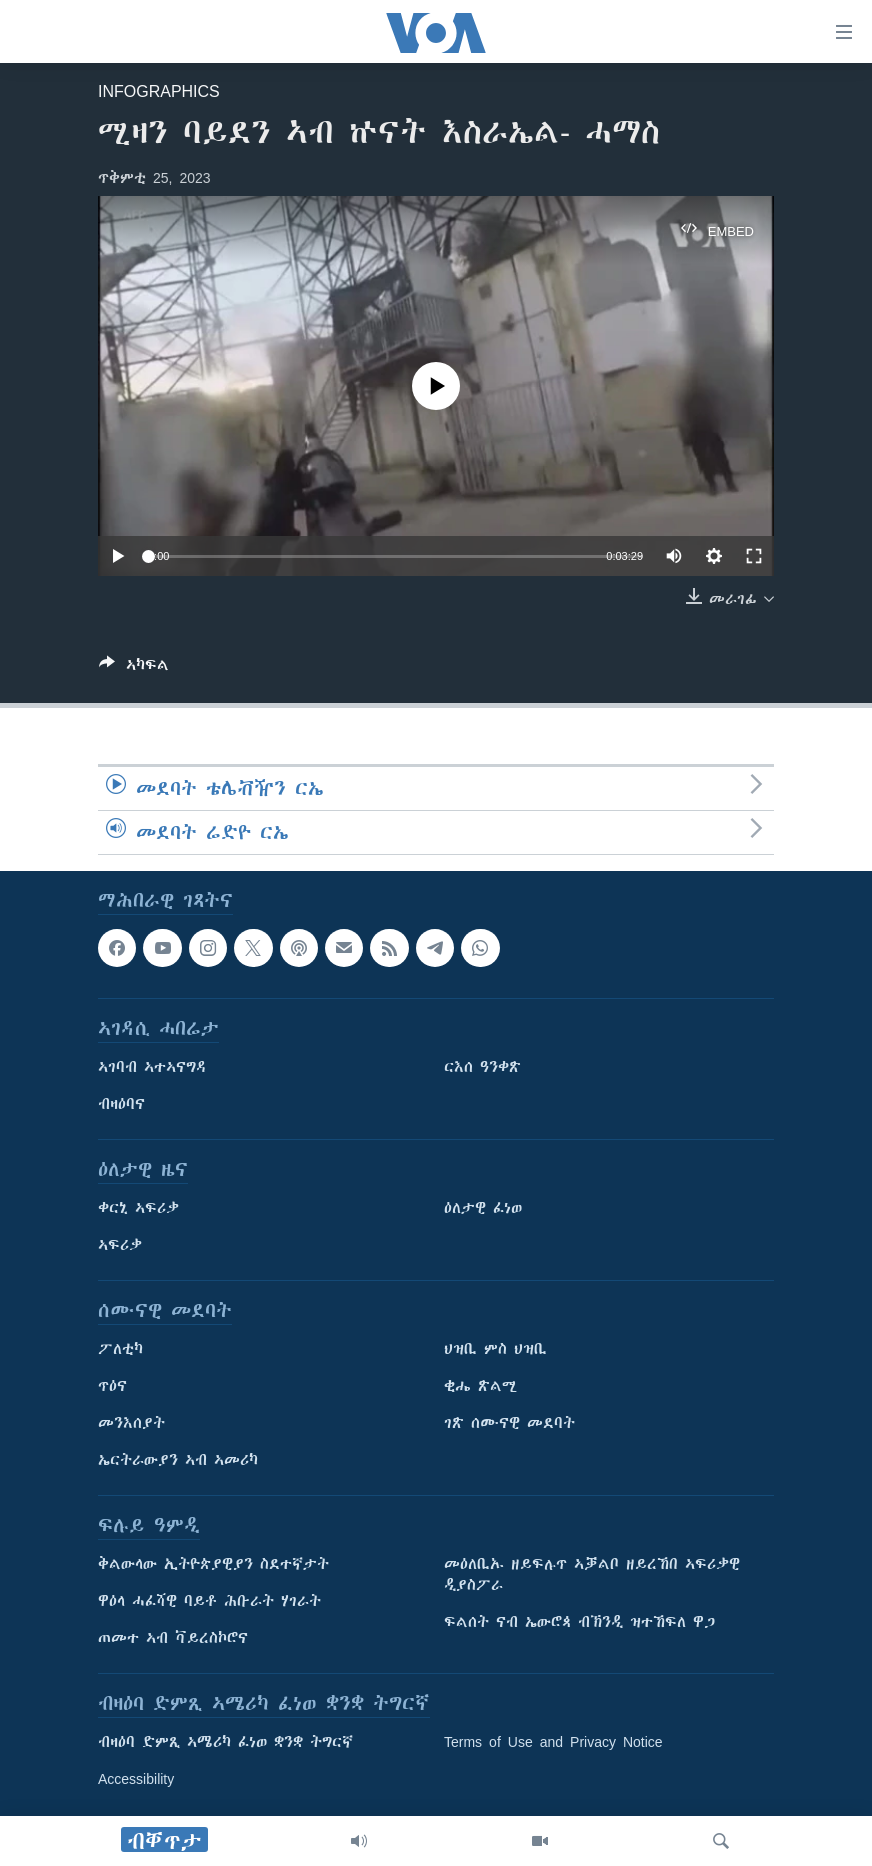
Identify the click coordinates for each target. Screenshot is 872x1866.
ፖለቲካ (120, 1349)
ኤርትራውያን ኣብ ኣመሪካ (178, 1460)
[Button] (134, 668)
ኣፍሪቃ (120, 1245)
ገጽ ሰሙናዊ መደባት (509, 1423)
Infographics (159, 91)
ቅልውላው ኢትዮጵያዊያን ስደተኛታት (213, 1564)
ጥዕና (112, 1386)
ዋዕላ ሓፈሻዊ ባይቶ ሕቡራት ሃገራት (209, 1601)
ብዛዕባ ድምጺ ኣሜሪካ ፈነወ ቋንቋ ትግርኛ (225, 1742)
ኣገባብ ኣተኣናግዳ (152, 1067)
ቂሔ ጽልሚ (480, 1386)
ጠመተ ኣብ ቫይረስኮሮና (173, 1638)
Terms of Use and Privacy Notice (553, 1742)
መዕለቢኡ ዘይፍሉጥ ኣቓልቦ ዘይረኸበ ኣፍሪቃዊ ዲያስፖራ (592, 1574)
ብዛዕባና (121, 1104)
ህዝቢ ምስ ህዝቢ (495, 1349)
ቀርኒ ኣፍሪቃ (138, 1208)
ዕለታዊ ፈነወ (483, 1208)
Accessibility (136, 1779)
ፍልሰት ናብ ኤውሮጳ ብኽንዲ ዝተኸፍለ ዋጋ (579, 1622)
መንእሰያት (131, 1423)
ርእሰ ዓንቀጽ (482, 1067)
